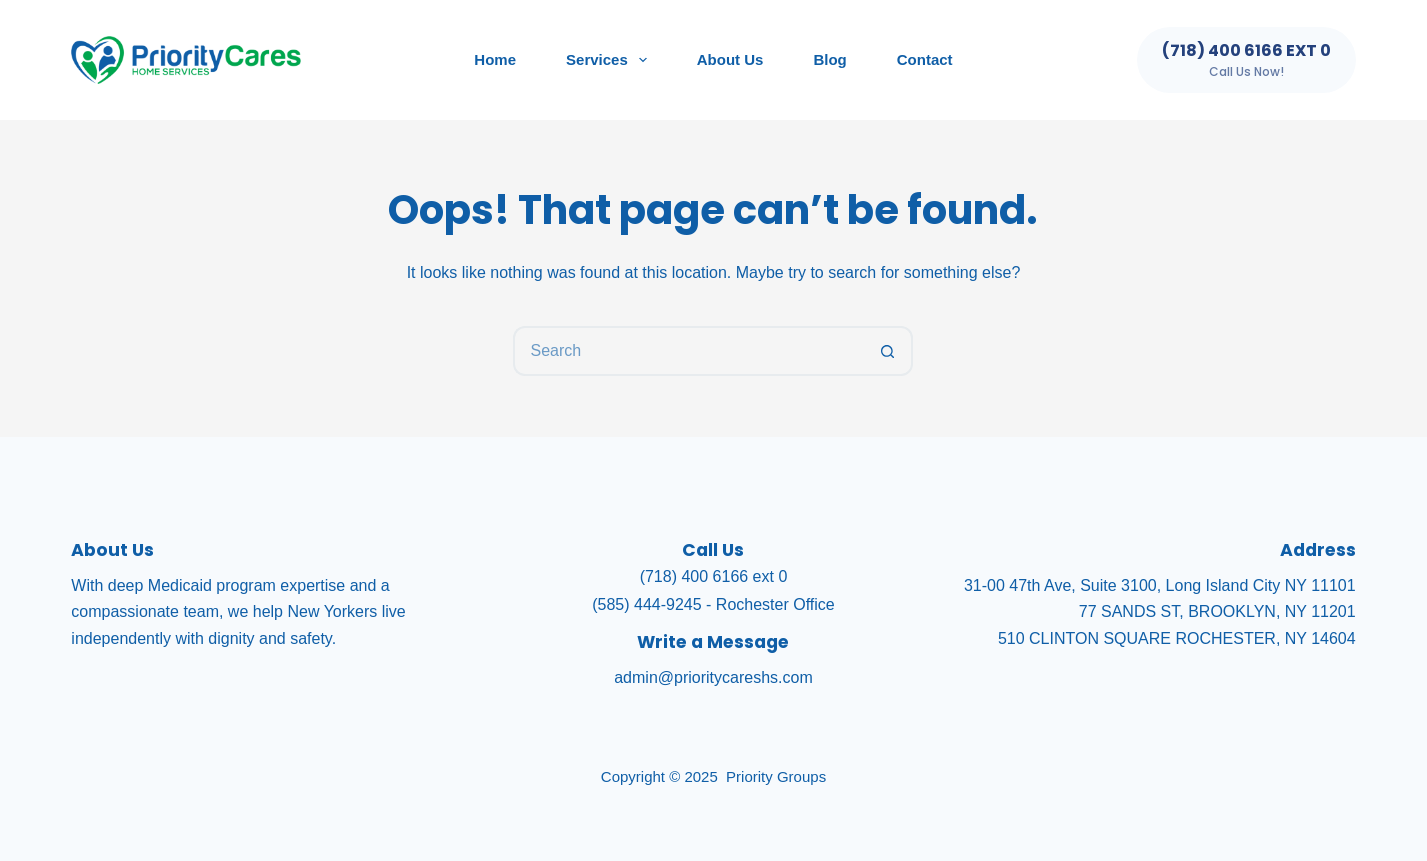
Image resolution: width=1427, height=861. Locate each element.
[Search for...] (688, 351)
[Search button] (888, 351)
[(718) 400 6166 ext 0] (1246, 60)
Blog (829, 59)
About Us (730, 59)
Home (495, 59)
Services (610, 60)
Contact (925, 59)
